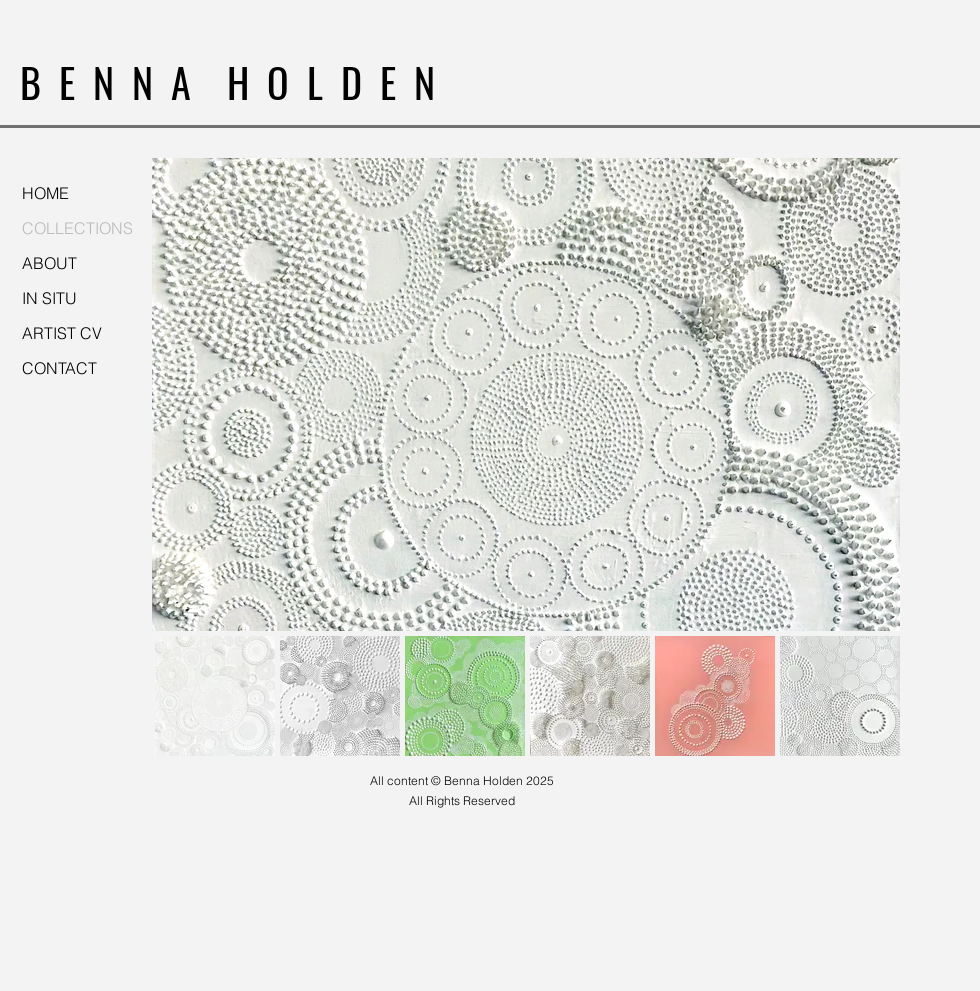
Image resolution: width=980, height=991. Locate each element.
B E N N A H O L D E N (227, 82)
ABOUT (49, 263)
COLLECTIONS (77, 228)
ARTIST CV (62, 333)
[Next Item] (865, 394)
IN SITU (49, 298)
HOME (45, 193)
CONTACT (59, 368)
